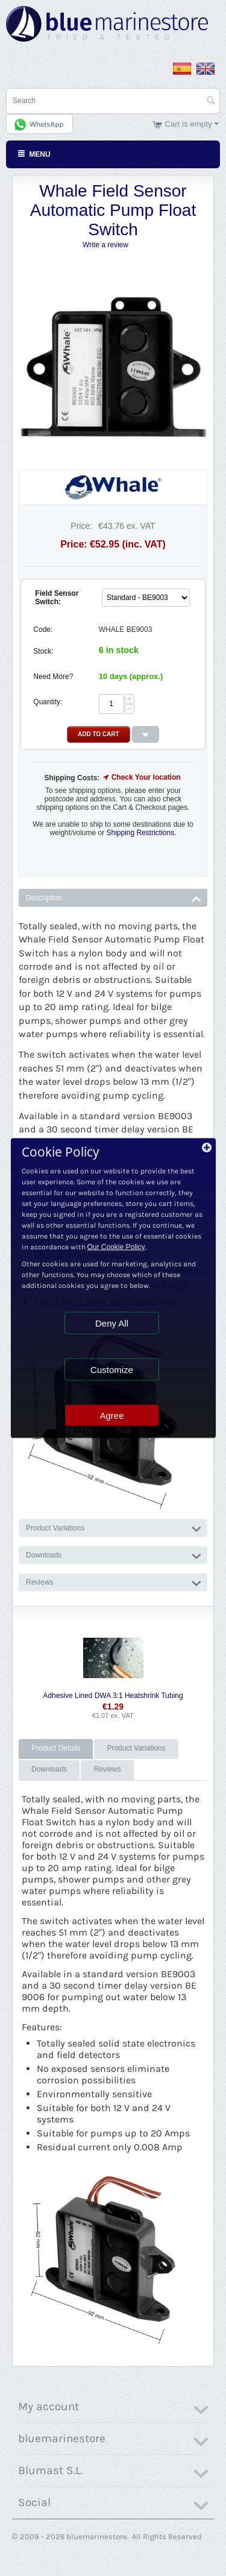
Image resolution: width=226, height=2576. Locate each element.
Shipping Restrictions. (141, 833)
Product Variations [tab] (113, 1527)
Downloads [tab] (113, 1554)
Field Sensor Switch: (56, 597)
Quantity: (47, 702)
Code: (42, 629)
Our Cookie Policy (116, 1247)
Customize (111, 1370)
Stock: (43, 651)
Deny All (111, 1323)
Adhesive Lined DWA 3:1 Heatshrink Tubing (113, 1695)
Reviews (107, 1769)
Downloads (49, 1769)
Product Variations (136, 1748)
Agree (111, 1415)
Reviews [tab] (113, 1581)
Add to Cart (98, 734)
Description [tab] (113, 897)
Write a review (105, 245)
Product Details (55, 1748)
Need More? (53, 676)
